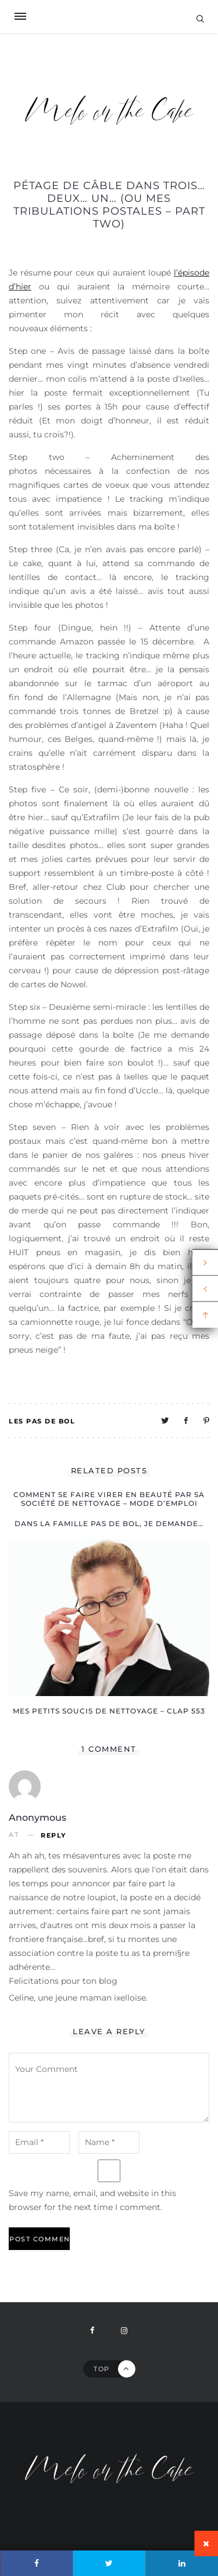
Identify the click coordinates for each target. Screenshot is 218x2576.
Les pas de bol (42, 1421)
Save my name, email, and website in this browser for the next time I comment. (92, 2200)
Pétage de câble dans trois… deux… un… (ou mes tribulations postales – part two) (109, 204)
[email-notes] (39, 2142)
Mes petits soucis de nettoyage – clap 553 (109, 1711)
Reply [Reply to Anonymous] (53, 1835)
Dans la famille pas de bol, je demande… (109, 1523)
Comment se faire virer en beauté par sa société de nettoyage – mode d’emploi (109, 1499)
